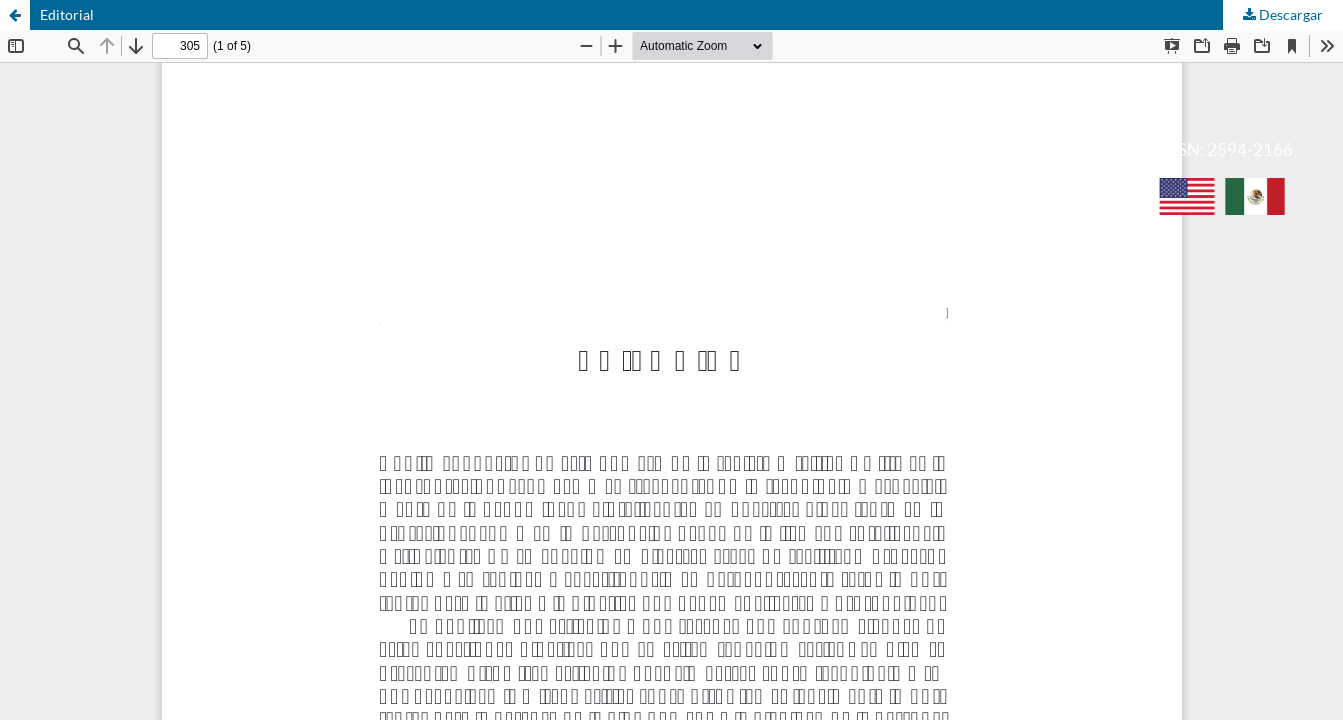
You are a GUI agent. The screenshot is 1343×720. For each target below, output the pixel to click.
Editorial (67, 14)
